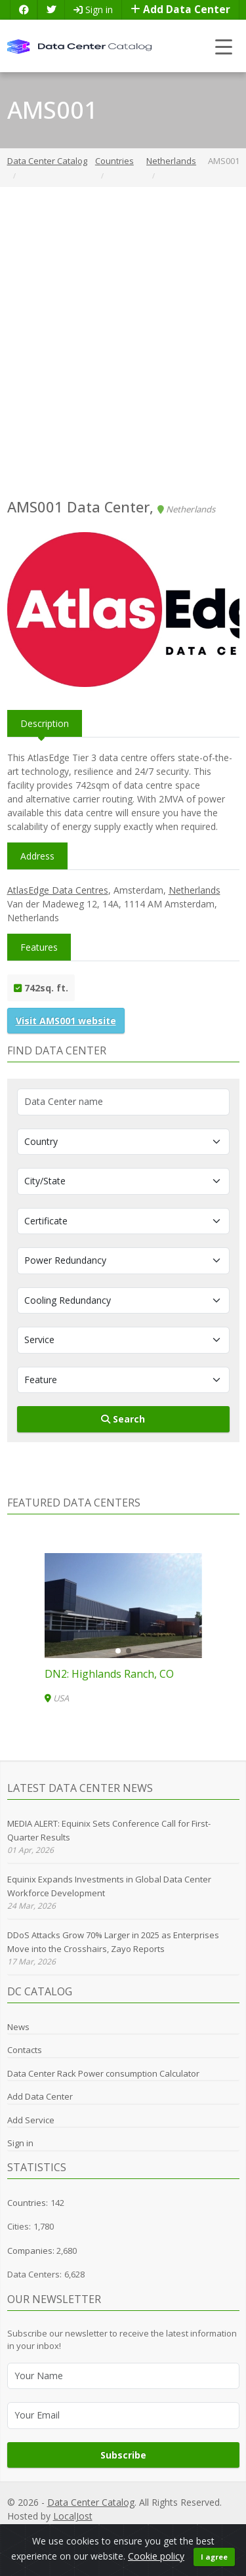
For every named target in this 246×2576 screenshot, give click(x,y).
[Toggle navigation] (224, 46)
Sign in (93, 9)
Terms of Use (212, 2530)
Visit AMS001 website (66, 1020)
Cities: (19, 2226)
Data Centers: (34, 2274)
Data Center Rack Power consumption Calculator (103, 2073)
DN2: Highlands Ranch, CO (109, 1674)
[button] (118, 1650)
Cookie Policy (153, 2530)
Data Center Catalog (90, 2502)
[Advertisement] (123, 343)
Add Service (30, 2120)
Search (123, 1419)
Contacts (24, 2050)
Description (44, 723)
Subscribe (123, 2455)
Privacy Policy (64, 2530)
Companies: (31, 2250)
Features (39, 947)
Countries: (27, 2203)
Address (37, 856)
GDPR (108, 2530)
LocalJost (72, 2516)
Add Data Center (180, 9)
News (18, 2027)
